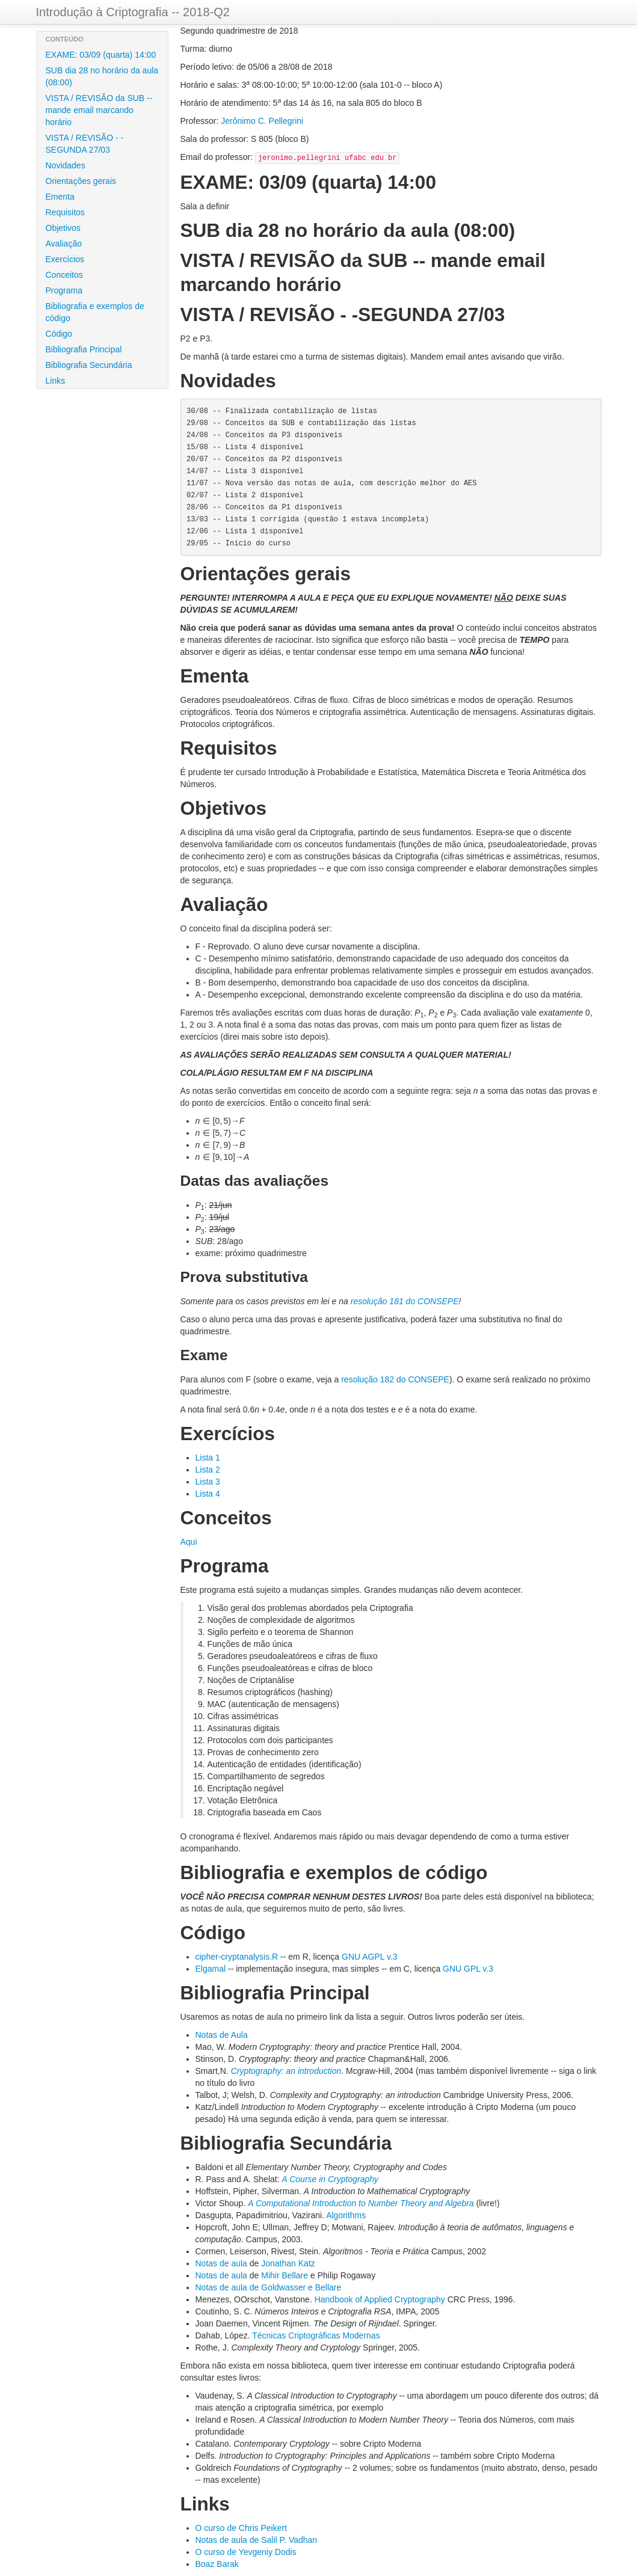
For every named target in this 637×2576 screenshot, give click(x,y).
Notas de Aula (221, 2035)
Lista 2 (207, 1469)
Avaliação (64, 243)
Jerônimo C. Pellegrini (262, 121)
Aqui (188, 1542)
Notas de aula (221, 2263)
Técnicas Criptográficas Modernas (316, 2335)
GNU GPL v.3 (468, 1968)
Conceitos (64, 275)
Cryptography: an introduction (286, 2071)
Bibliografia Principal (84, 349)
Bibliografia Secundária (89, 365)
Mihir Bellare (284, 2275)
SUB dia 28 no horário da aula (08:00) (102, 76)
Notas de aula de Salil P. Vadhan (256, 2540)
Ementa (60, 196)
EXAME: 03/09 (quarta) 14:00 (101, 55)
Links (56, 380)
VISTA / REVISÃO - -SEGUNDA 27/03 (85, 144)
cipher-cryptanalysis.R (236, 1956)
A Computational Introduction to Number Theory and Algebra (361, 2203)
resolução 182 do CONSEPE (395, 1379)
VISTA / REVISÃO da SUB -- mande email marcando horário (99, 110)
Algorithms (346, 2215)
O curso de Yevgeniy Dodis (246, 2552)
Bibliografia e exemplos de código (95, 312)
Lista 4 (207, 1493)
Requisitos (65, 212)
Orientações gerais (81, 181)
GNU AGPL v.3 (370, 1956)
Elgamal (210, 1968)
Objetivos (63, 228)
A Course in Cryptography (330, 2179)
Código (59, 334)
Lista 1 (207, 1457)
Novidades (65, 165)
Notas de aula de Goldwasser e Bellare (268, 2287)
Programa (64, 290)
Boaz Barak (217, 2564)
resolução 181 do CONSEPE (405, 1301)
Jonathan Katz (288, 2263)
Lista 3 (207, 1481)
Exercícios (65, 259)
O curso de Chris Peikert (241, 2528)
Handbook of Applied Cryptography (380, 2299)
